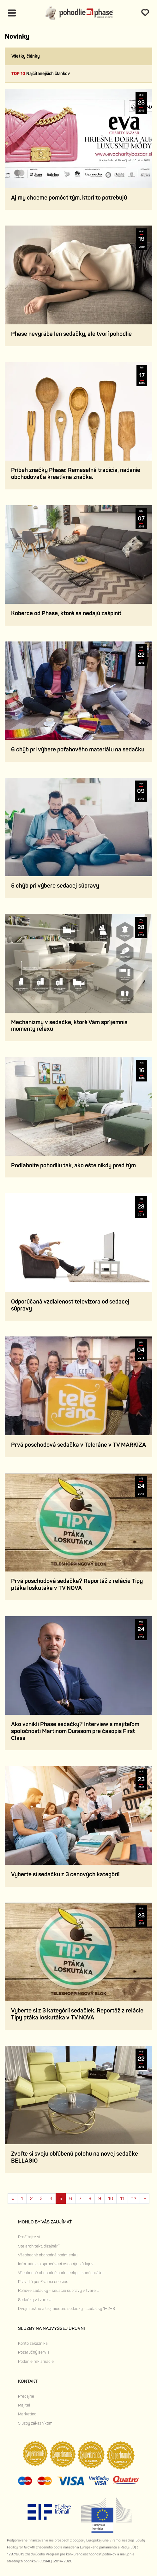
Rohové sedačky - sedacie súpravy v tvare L (58, 2290)
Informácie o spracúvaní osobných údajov (56, 2264)
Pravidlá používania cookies (43, 2281)
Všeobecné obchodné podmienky (47, 2255)
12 (133, 2198)
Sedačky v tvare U (34, 2299)
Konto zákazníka (33, 2343)
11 (122, 2198)
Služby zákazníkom (35, 2423)
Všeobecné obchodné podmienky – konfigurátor (61, 2272)
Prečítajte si (29, 2237)
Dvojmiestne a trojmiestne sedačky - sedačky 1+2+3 (66, 2308)
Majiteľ (24, 2405)
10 (110, 2198)
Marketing (27, 2414)
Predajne (26, 2396)
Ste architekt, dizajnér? (39, 2246)
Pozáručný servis (34, 2352)
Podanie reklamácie (36, 2361)
